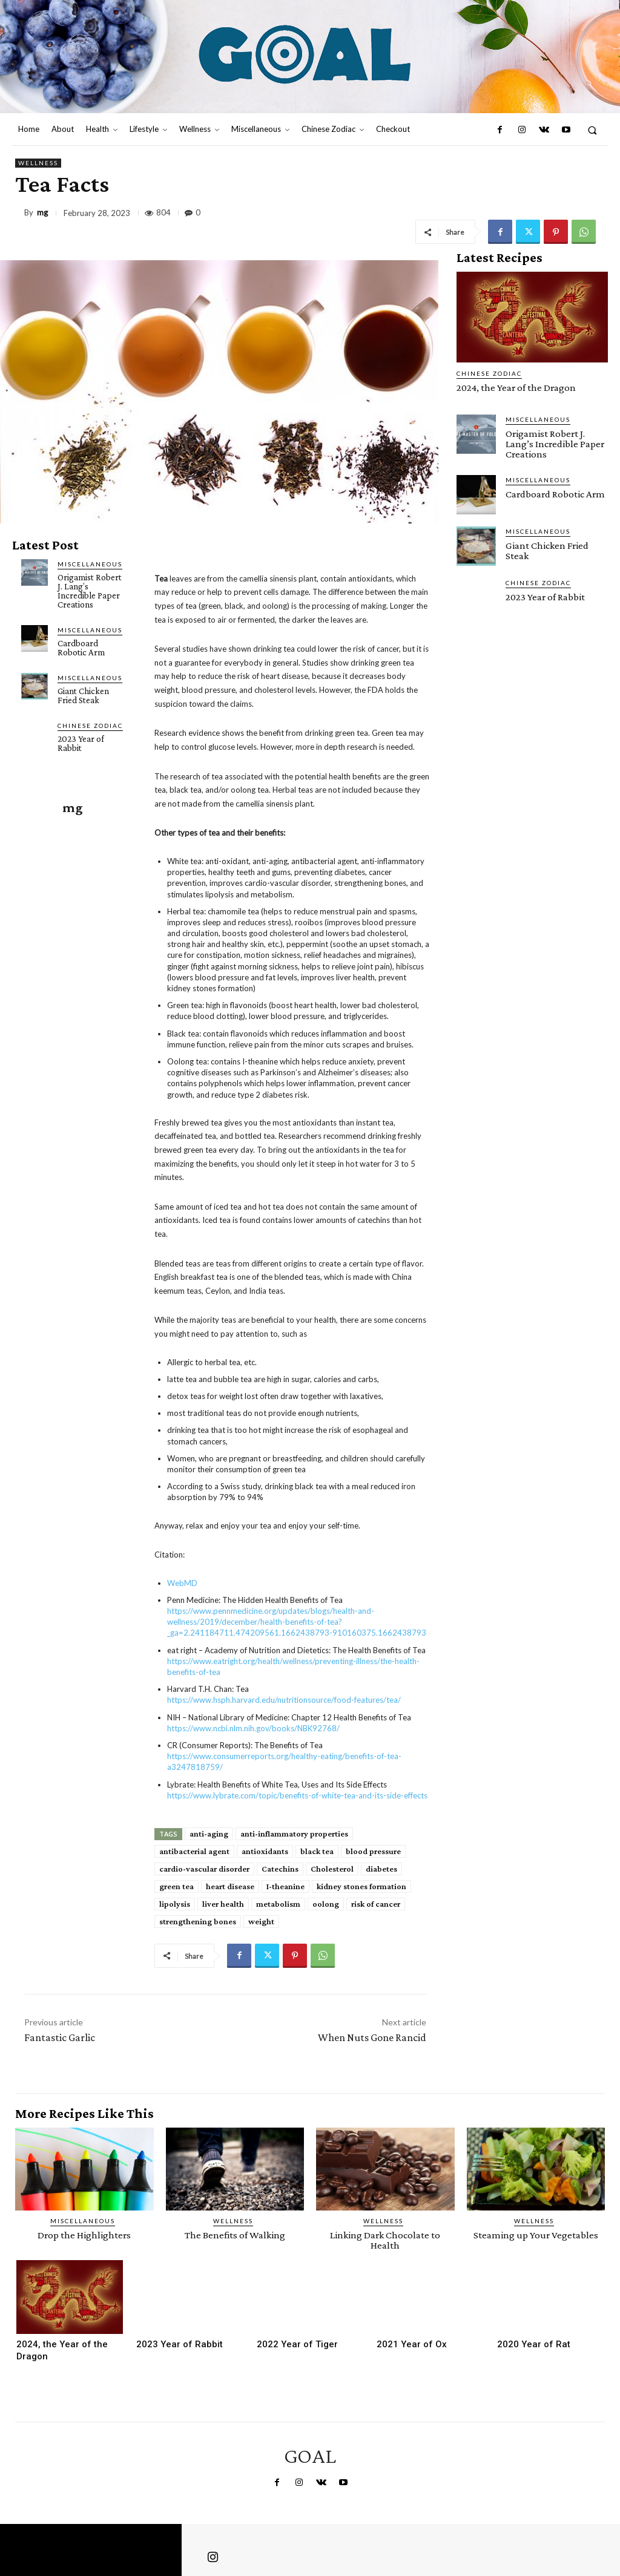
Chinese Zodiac (90, 725)
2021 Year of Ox (412, 2344)
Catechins (280, 1868)
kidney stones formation (361, 1886)
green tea (176, 1886)
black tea (317, 1851)
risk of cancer (375, 1904)
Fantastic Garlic (59, 2037)
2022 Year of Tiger (297, 2344)
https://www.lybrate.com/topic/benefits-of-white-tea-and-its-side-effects (297, 1795)
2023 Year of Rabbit (81, 743)
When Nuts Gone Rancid (372, 2037)
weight (261, 1921)
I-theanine (285, 1886)
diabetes (381, 1868)
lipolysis (174, 1904)
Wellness (38, 163)
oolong (325, 1904)
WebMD (182, 1583)
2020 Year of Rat (533, 2344)
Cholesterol (332, 1868)
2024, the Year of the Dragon (516, 387)
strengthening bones (197, 1921)
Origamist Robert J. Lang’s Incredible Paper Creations (90, 590)
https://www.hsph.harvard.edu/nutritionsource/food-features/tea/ (284, 1700)
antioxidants (265, 1851)
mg (42, 213)
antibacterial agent (194, 1851)
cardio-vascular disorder (204, 1868)
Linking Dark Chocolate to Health (385, 2240)
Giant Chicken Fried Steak (83, 695)
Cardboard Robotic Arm (81, 647)
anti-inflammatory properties (294, 1833)
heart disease (230, 1886)
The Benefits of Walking (235, 2235)
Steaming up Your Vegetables (535, 2235)
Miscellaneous (90, 564)
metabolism (278, 1904)
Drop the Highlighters (84, 2235)
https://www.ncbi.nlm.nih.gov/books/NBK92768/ (253, 1728)
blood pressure (373, 1851)
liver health (223, 1904)
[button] (592, 129)
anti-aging (209, 1833)
